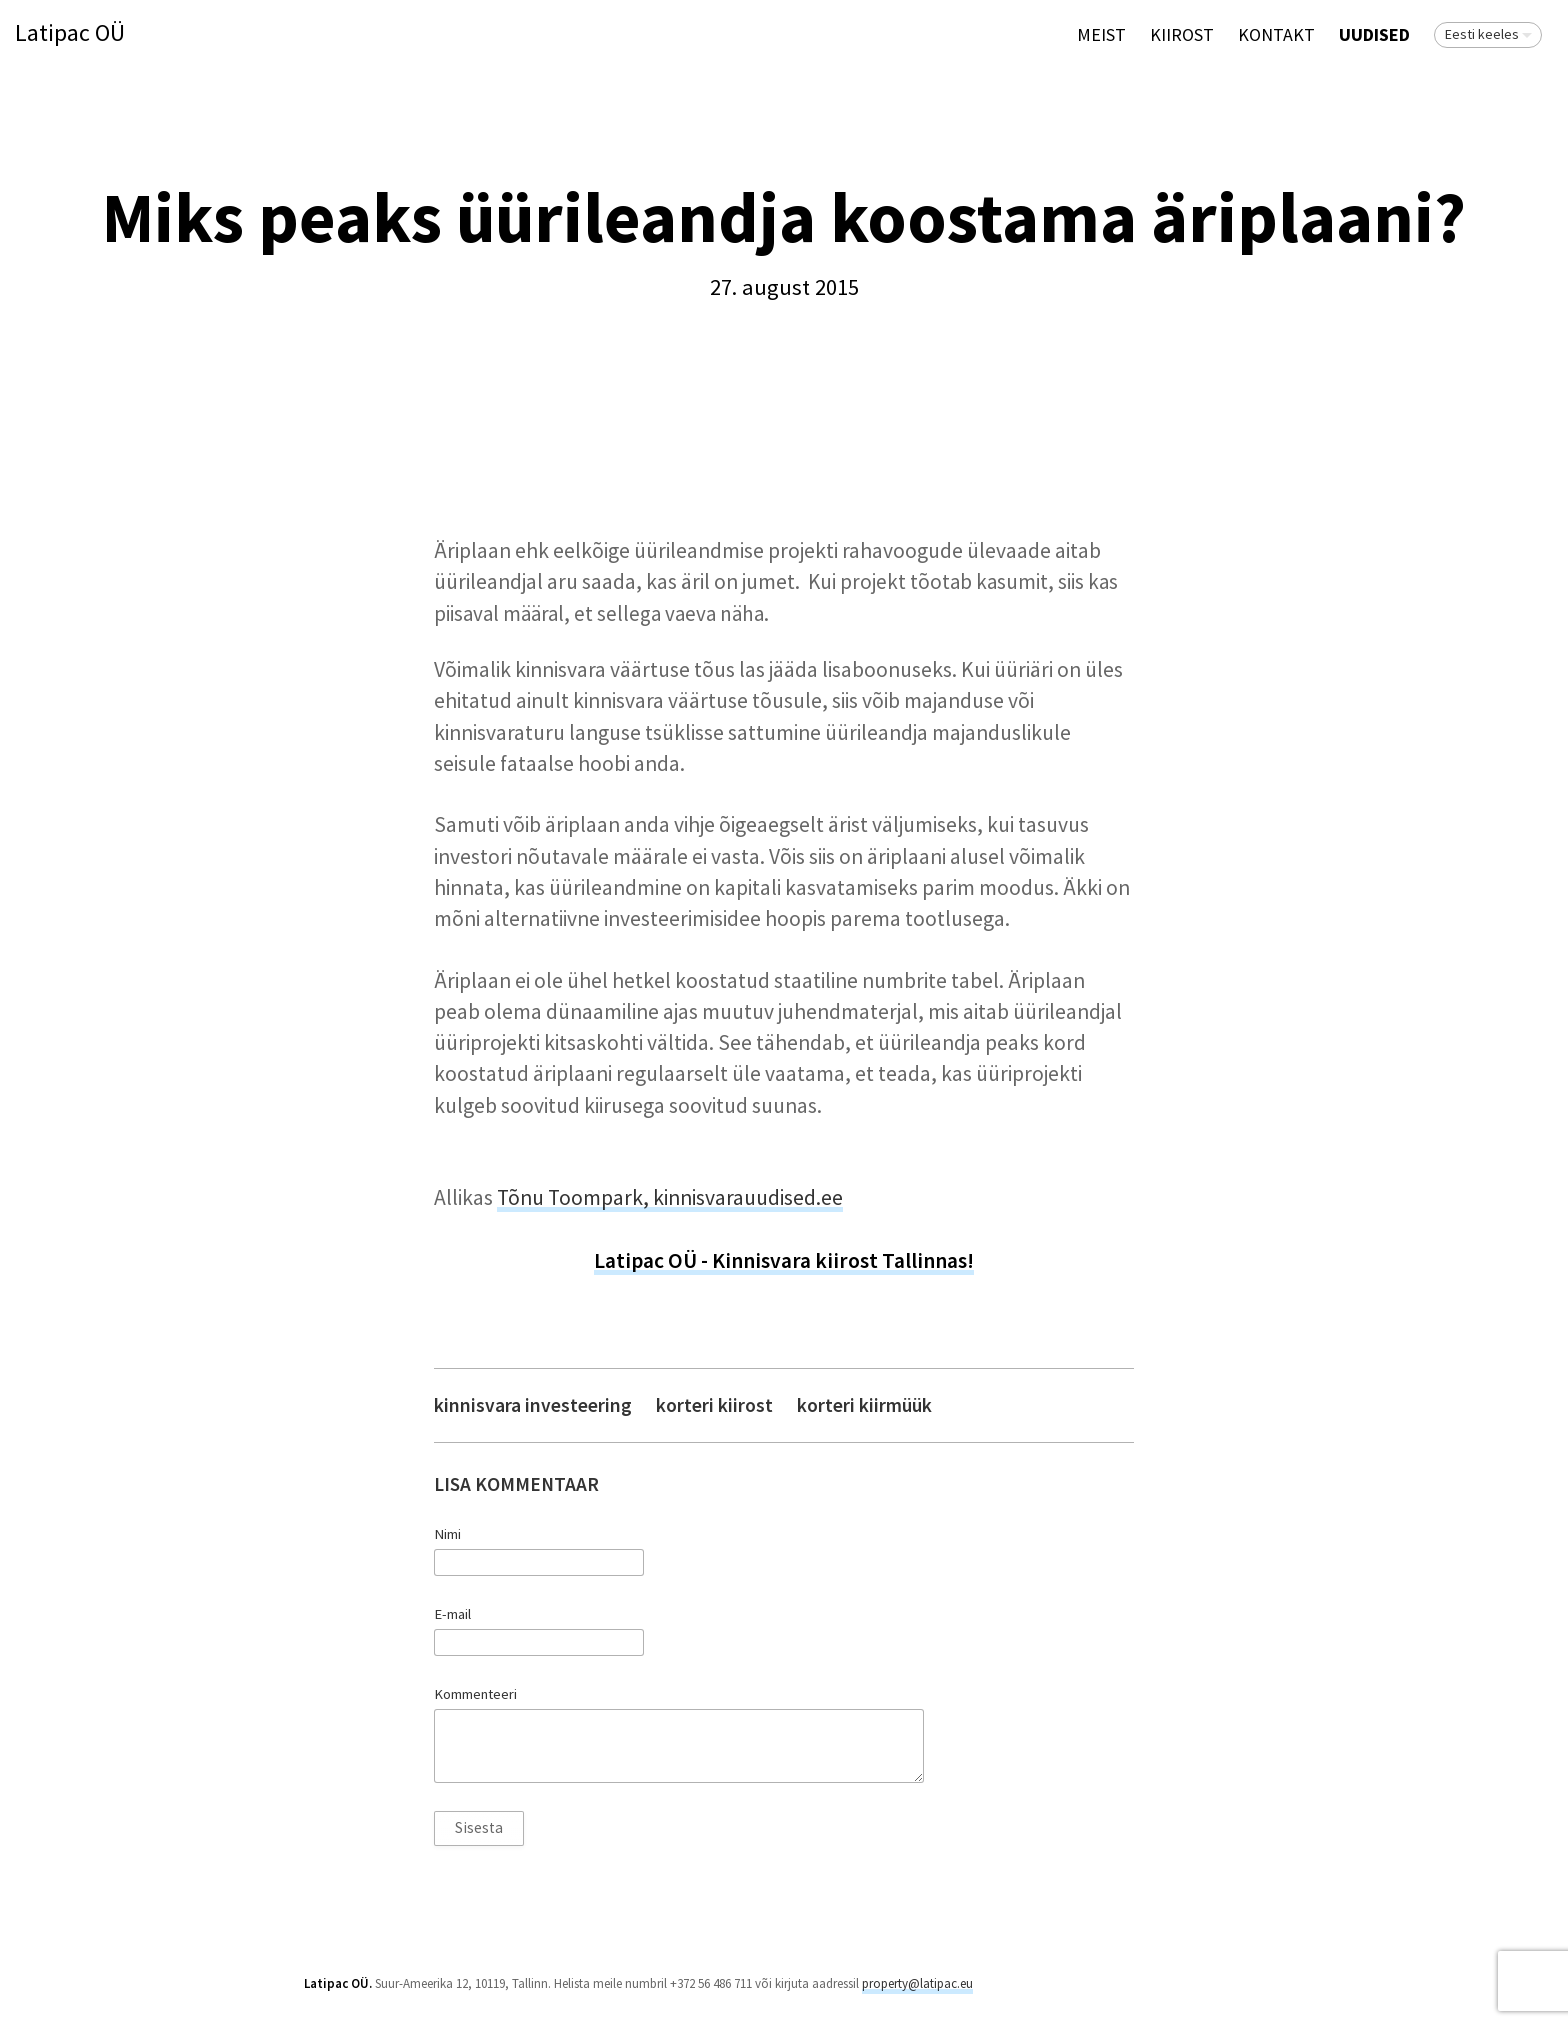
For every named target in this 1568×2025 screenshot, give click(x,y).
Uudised (1374, 34)
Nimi (447, 1534)
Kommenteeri (475, 1694)
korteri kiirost (714, 1405)
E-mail (452, 1614)
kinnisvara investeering (533, 1405)
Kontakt (1276, 34)
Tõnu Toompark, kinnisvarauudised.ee (670, 1197)
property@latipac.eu (917, 1983)
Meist (1101, 34)
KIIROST (1182, 34)
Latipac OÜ (70, 33)
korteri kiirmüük (864, 1405)
